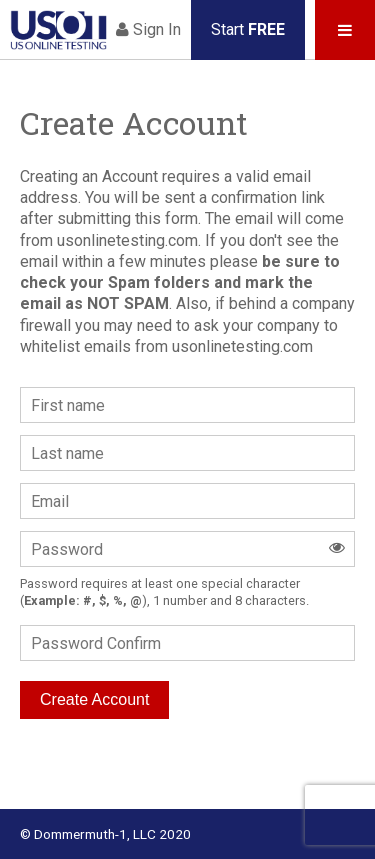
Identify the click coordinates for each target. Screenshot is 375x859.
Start (248, 29)
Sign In (148, 29)
